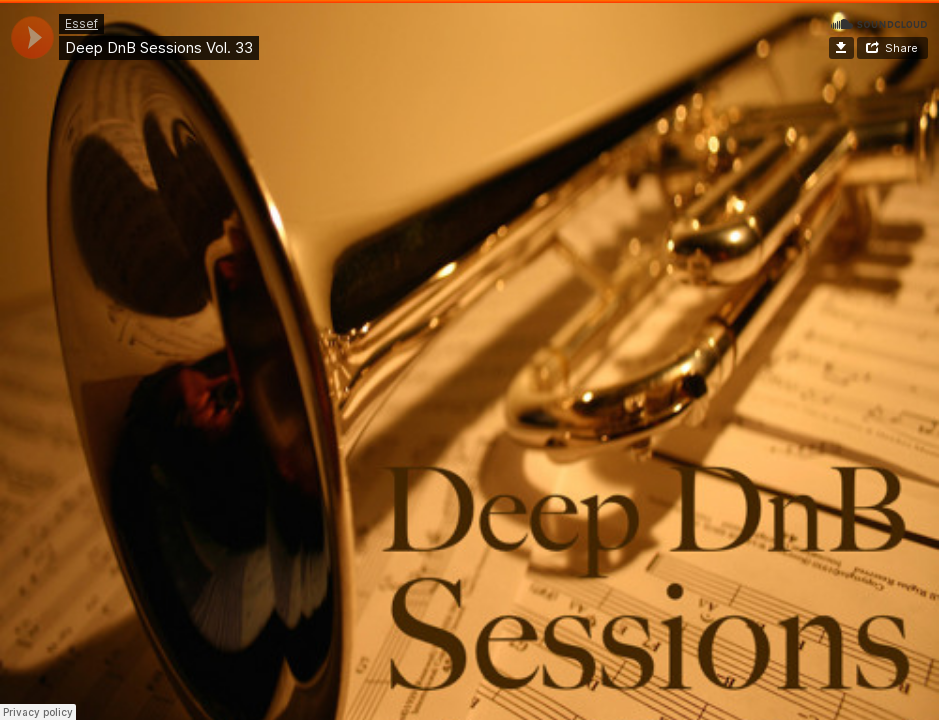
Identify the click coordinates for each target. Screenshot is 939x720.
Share (901, 48)
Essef (81, 23)
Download (841, 48)
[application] (32, 37)
